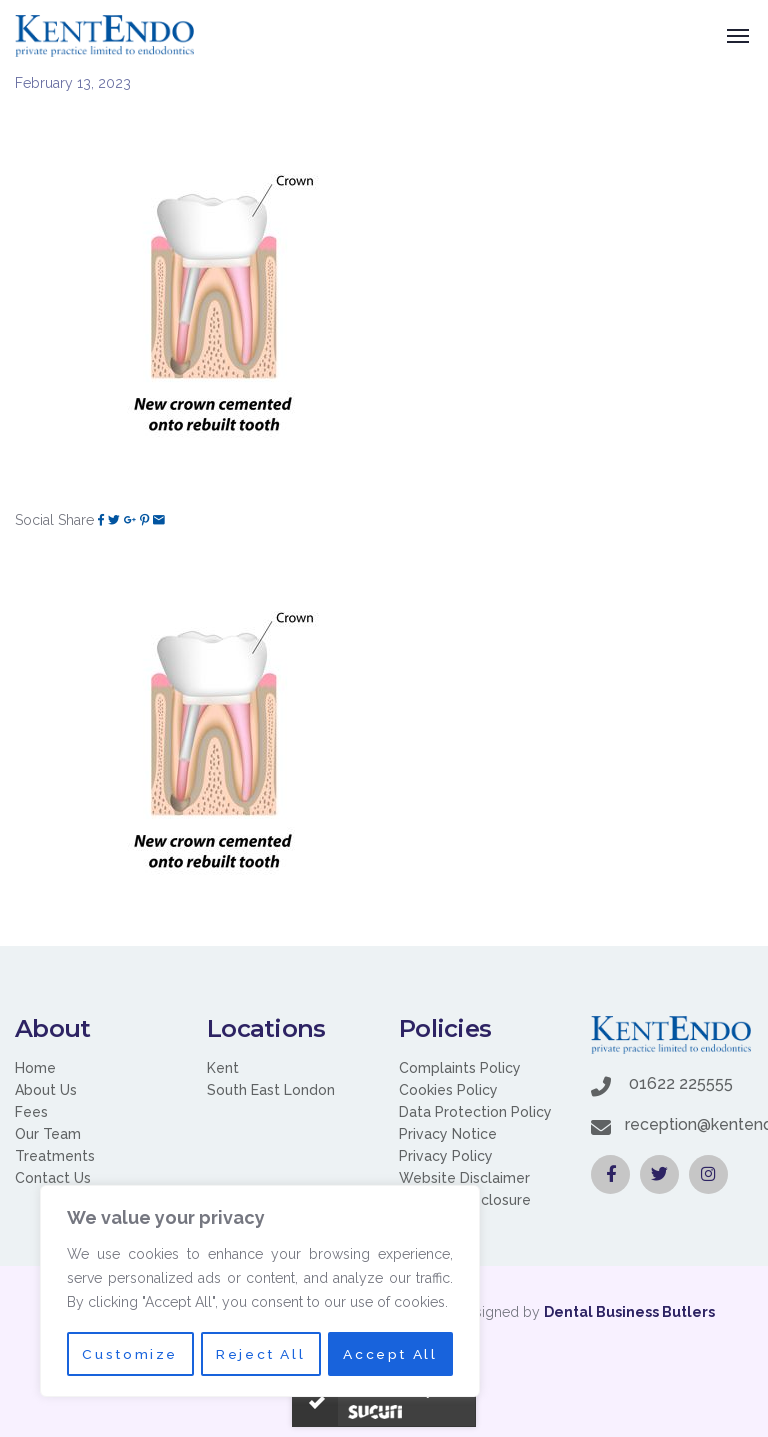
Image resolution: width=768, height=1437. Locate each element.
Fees (31, 1112)
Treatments (55, 1156)
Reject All (260, 1354)
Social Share (54, 520)
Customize (129, 1354)
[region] (260, 1292)
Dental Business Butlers (629, 1312)
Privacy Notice (448, 1134)
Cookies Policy (448, 1090)
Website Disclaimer (464, 1178)
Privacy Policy (446, 1156)
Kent (223, 1068)
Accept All (391, 1354)
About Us (46, 1090)
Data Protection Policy (475, 1112)
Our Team (48, 1134)
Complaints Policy (460, 1068)
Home (35, 1068)
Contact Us (53, 1178)
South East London (271, 1090)
